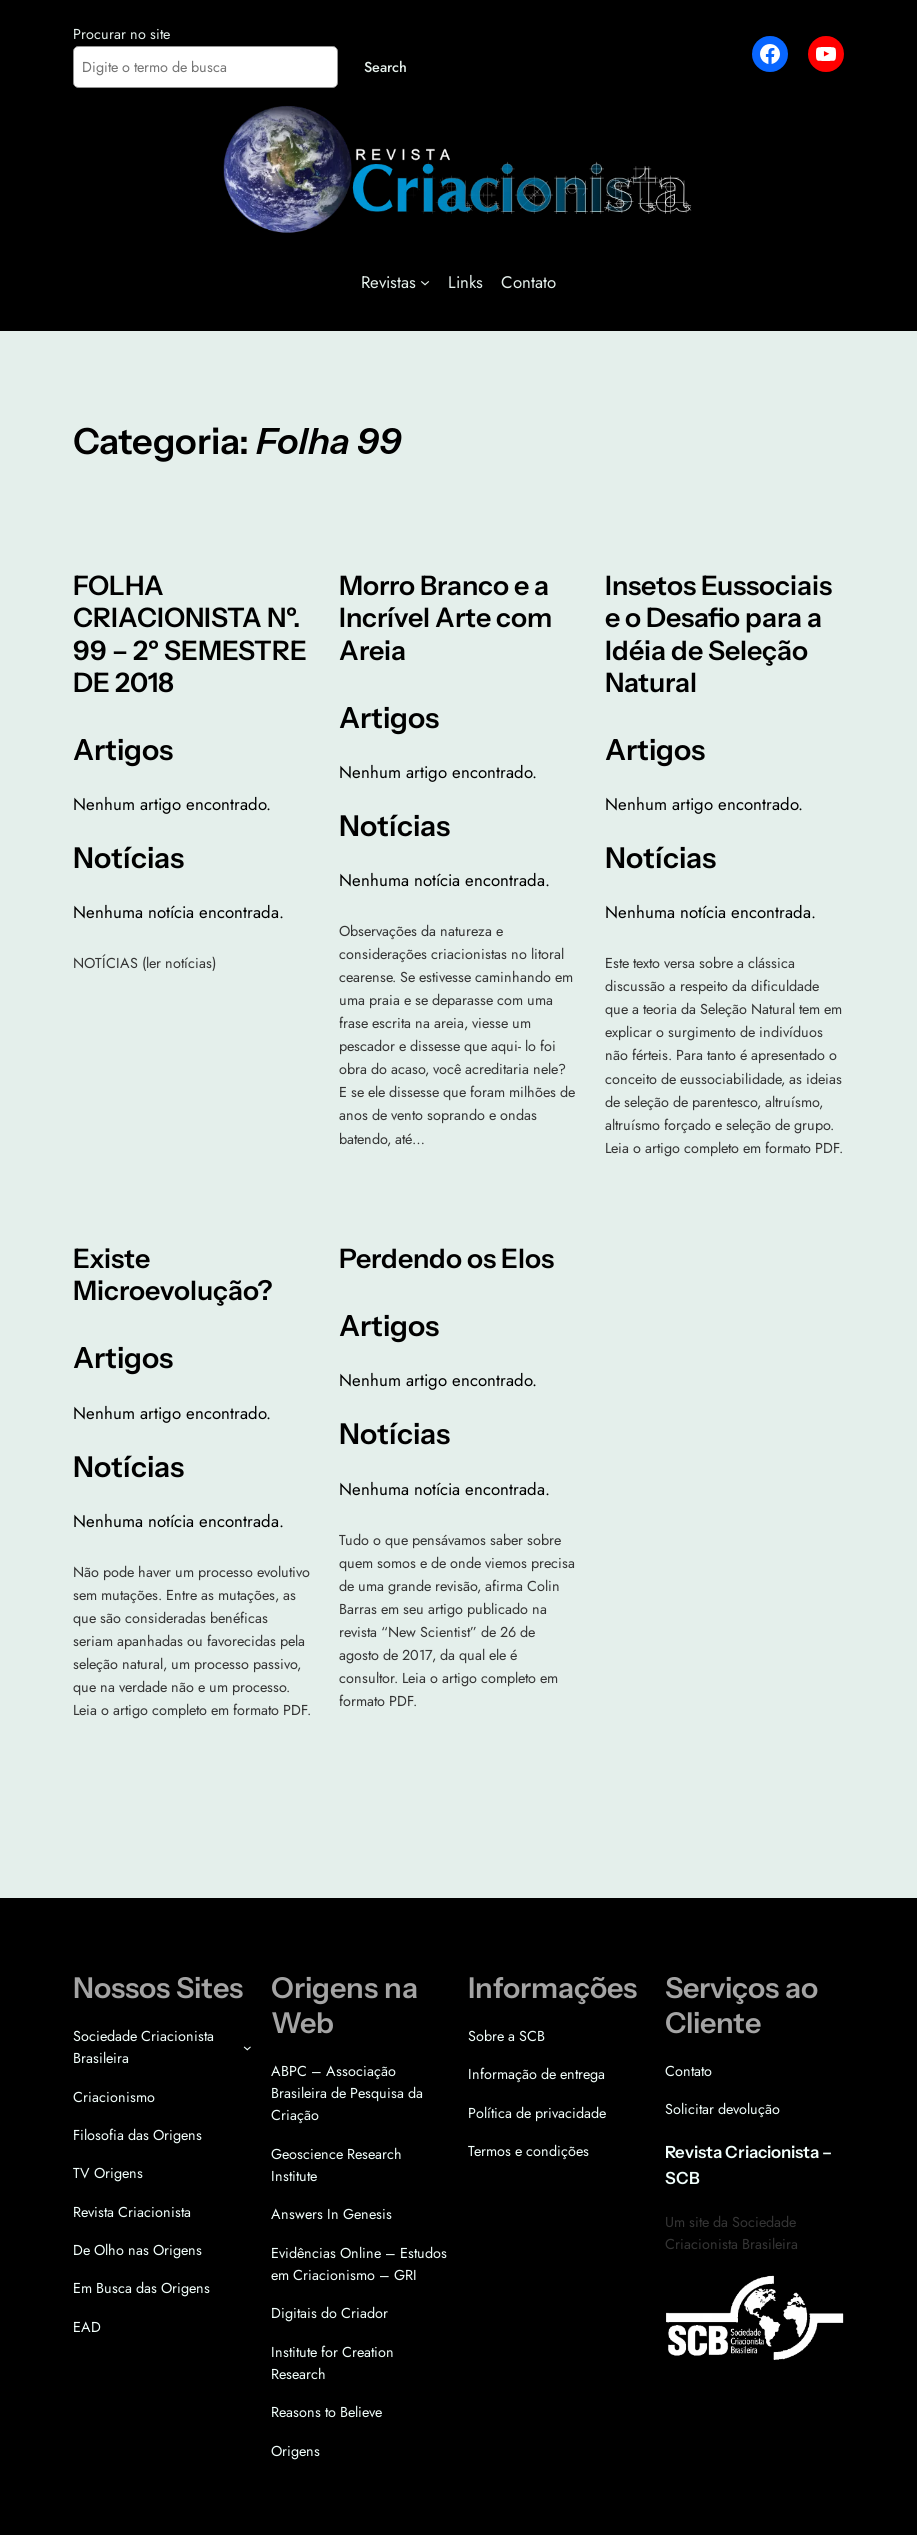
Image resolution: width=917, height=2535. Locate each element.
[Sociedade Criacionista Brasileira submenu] (247, 2047)
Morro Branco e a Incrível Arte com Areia (445, 618)
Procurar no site (121, 34)
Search (385, 67)
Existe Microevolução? (173, 1275)
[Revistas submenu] (425, 282)
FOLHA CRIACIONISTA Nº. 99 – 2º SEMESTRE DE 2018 (190, 634)
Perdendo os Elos (446, 1259)
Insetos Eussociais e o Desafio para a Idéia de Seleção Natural (718, 634)
